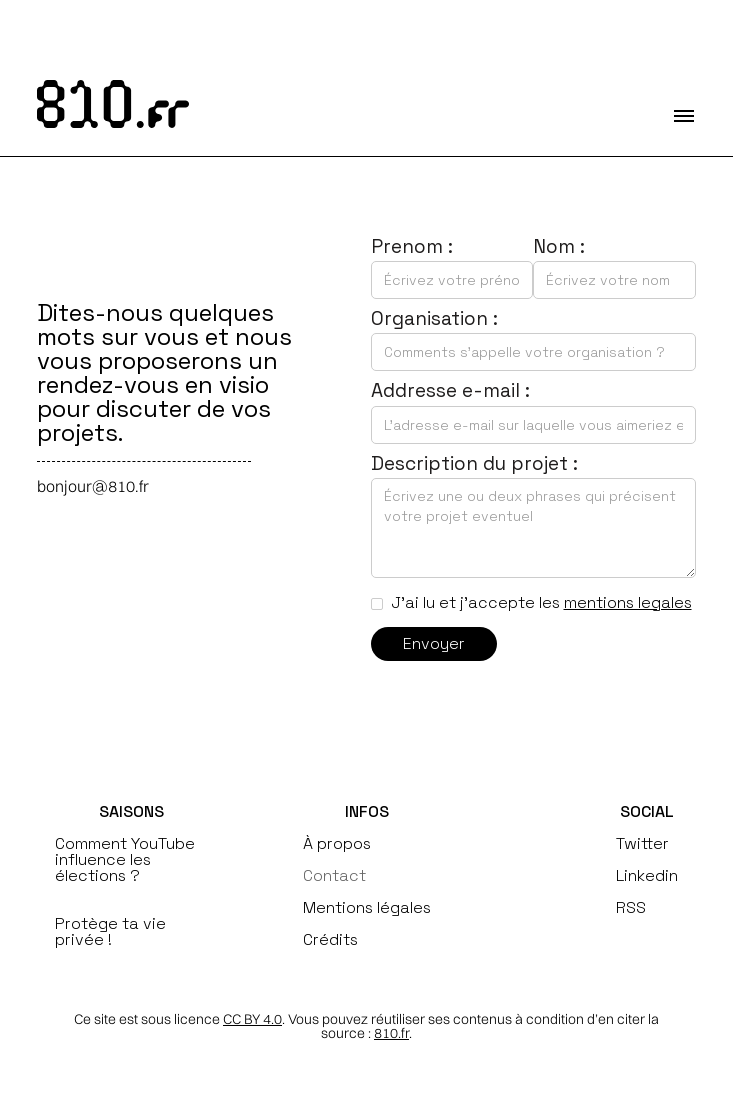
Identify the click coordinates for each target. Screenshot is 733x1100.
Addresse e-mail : (450, 390)
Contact (334, 876)
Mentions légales (367, 908)
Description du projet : (474, 463)
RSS (631, 908)
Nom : (559, 246)
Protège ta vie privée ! (110, 932)
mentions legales (628, 602)
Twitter (642, 844)
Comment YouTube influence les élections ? (125, 860)
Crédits (330, 940)
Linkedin (647, 876)
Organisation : (434, 318)
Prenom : (412, 246)
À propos (337, 844)
